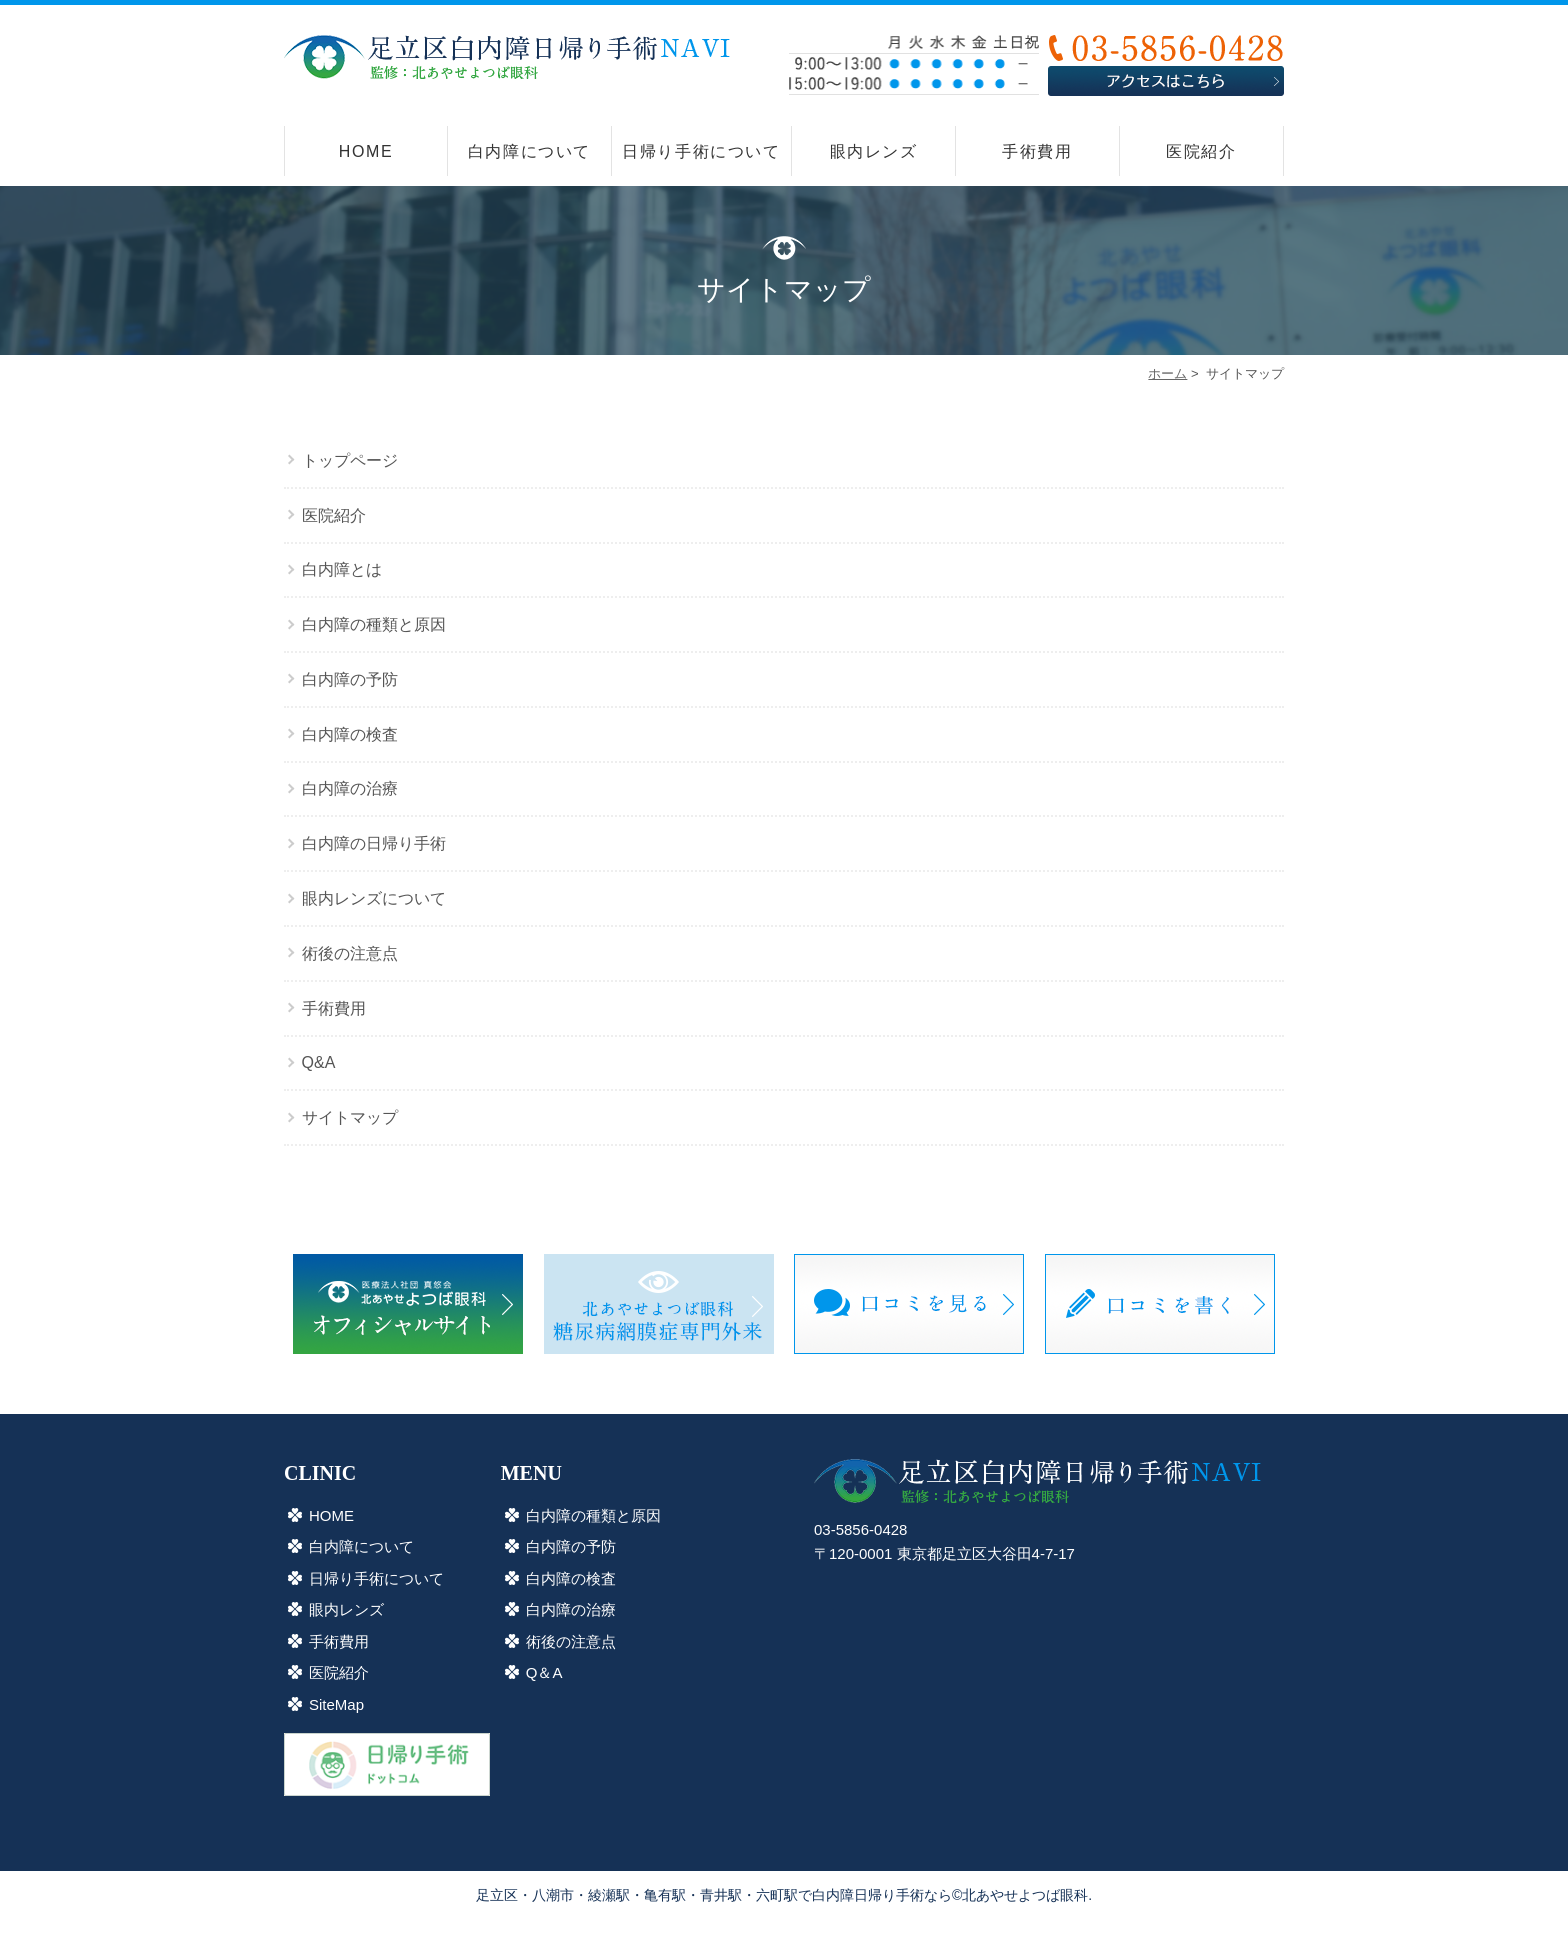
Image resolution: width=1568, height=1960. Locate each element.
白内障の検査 (350, 734)
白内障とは (342, 569)
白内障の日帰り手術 (374, 843)
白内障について (529, 151)
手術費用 (1037, 151)
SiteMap (336, 1704)
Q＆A (544, 1672)
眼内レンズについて (374, 898)
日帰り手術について (701, 151)
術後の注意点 (350, 953)
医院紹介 (1201, 151)
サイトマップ (350, 1117)
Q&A (319, 1062)
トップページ (350, 460)
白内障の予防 (350, 679)
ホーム (1167, 373)
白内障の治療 (350, 788)
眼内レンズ (874, 151)
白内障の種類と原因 (374, 624)
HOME (366, 151)
